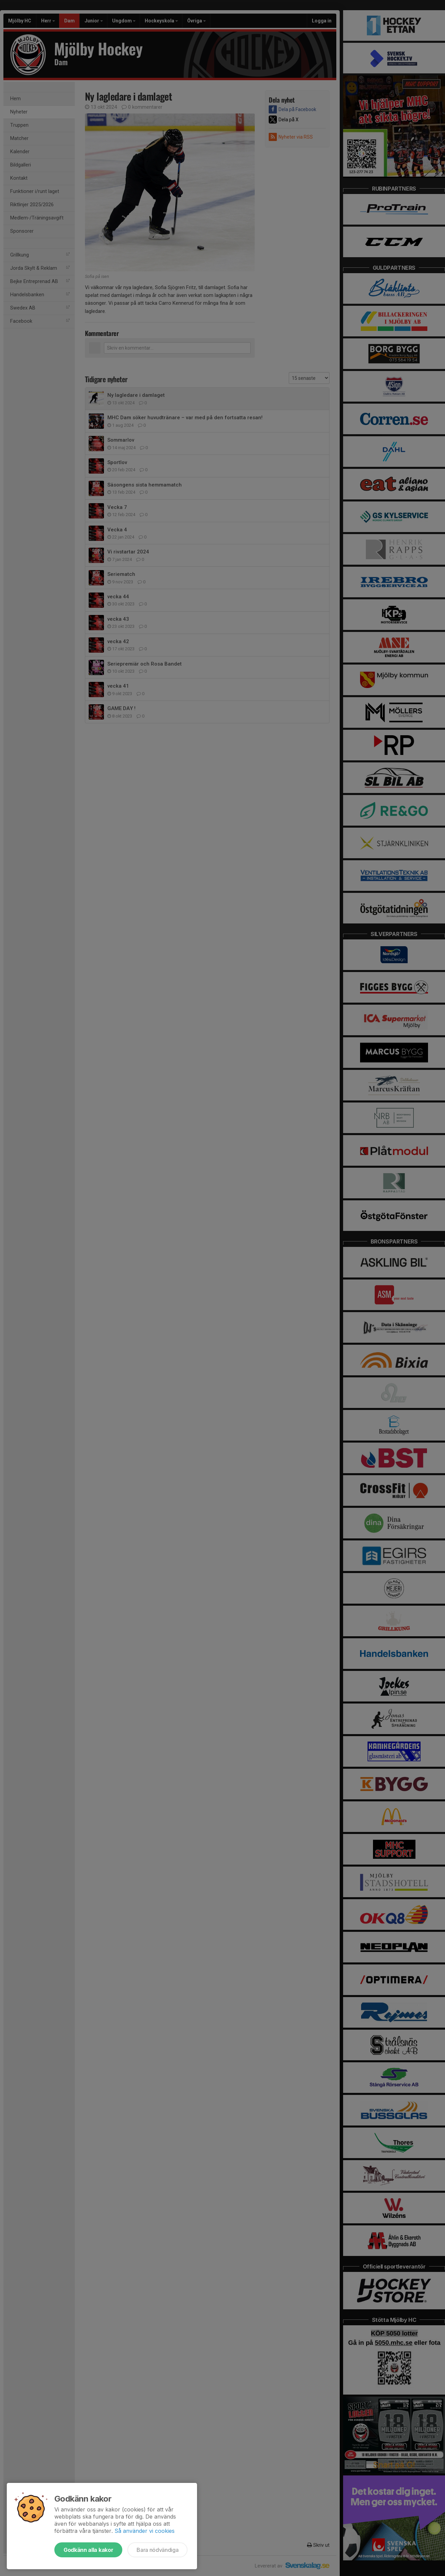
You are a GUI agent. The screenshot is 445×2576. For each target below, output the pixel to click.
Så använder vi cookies (144, 2530)
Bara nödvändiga (157, 2549)
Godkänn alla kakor (88, 2549)
